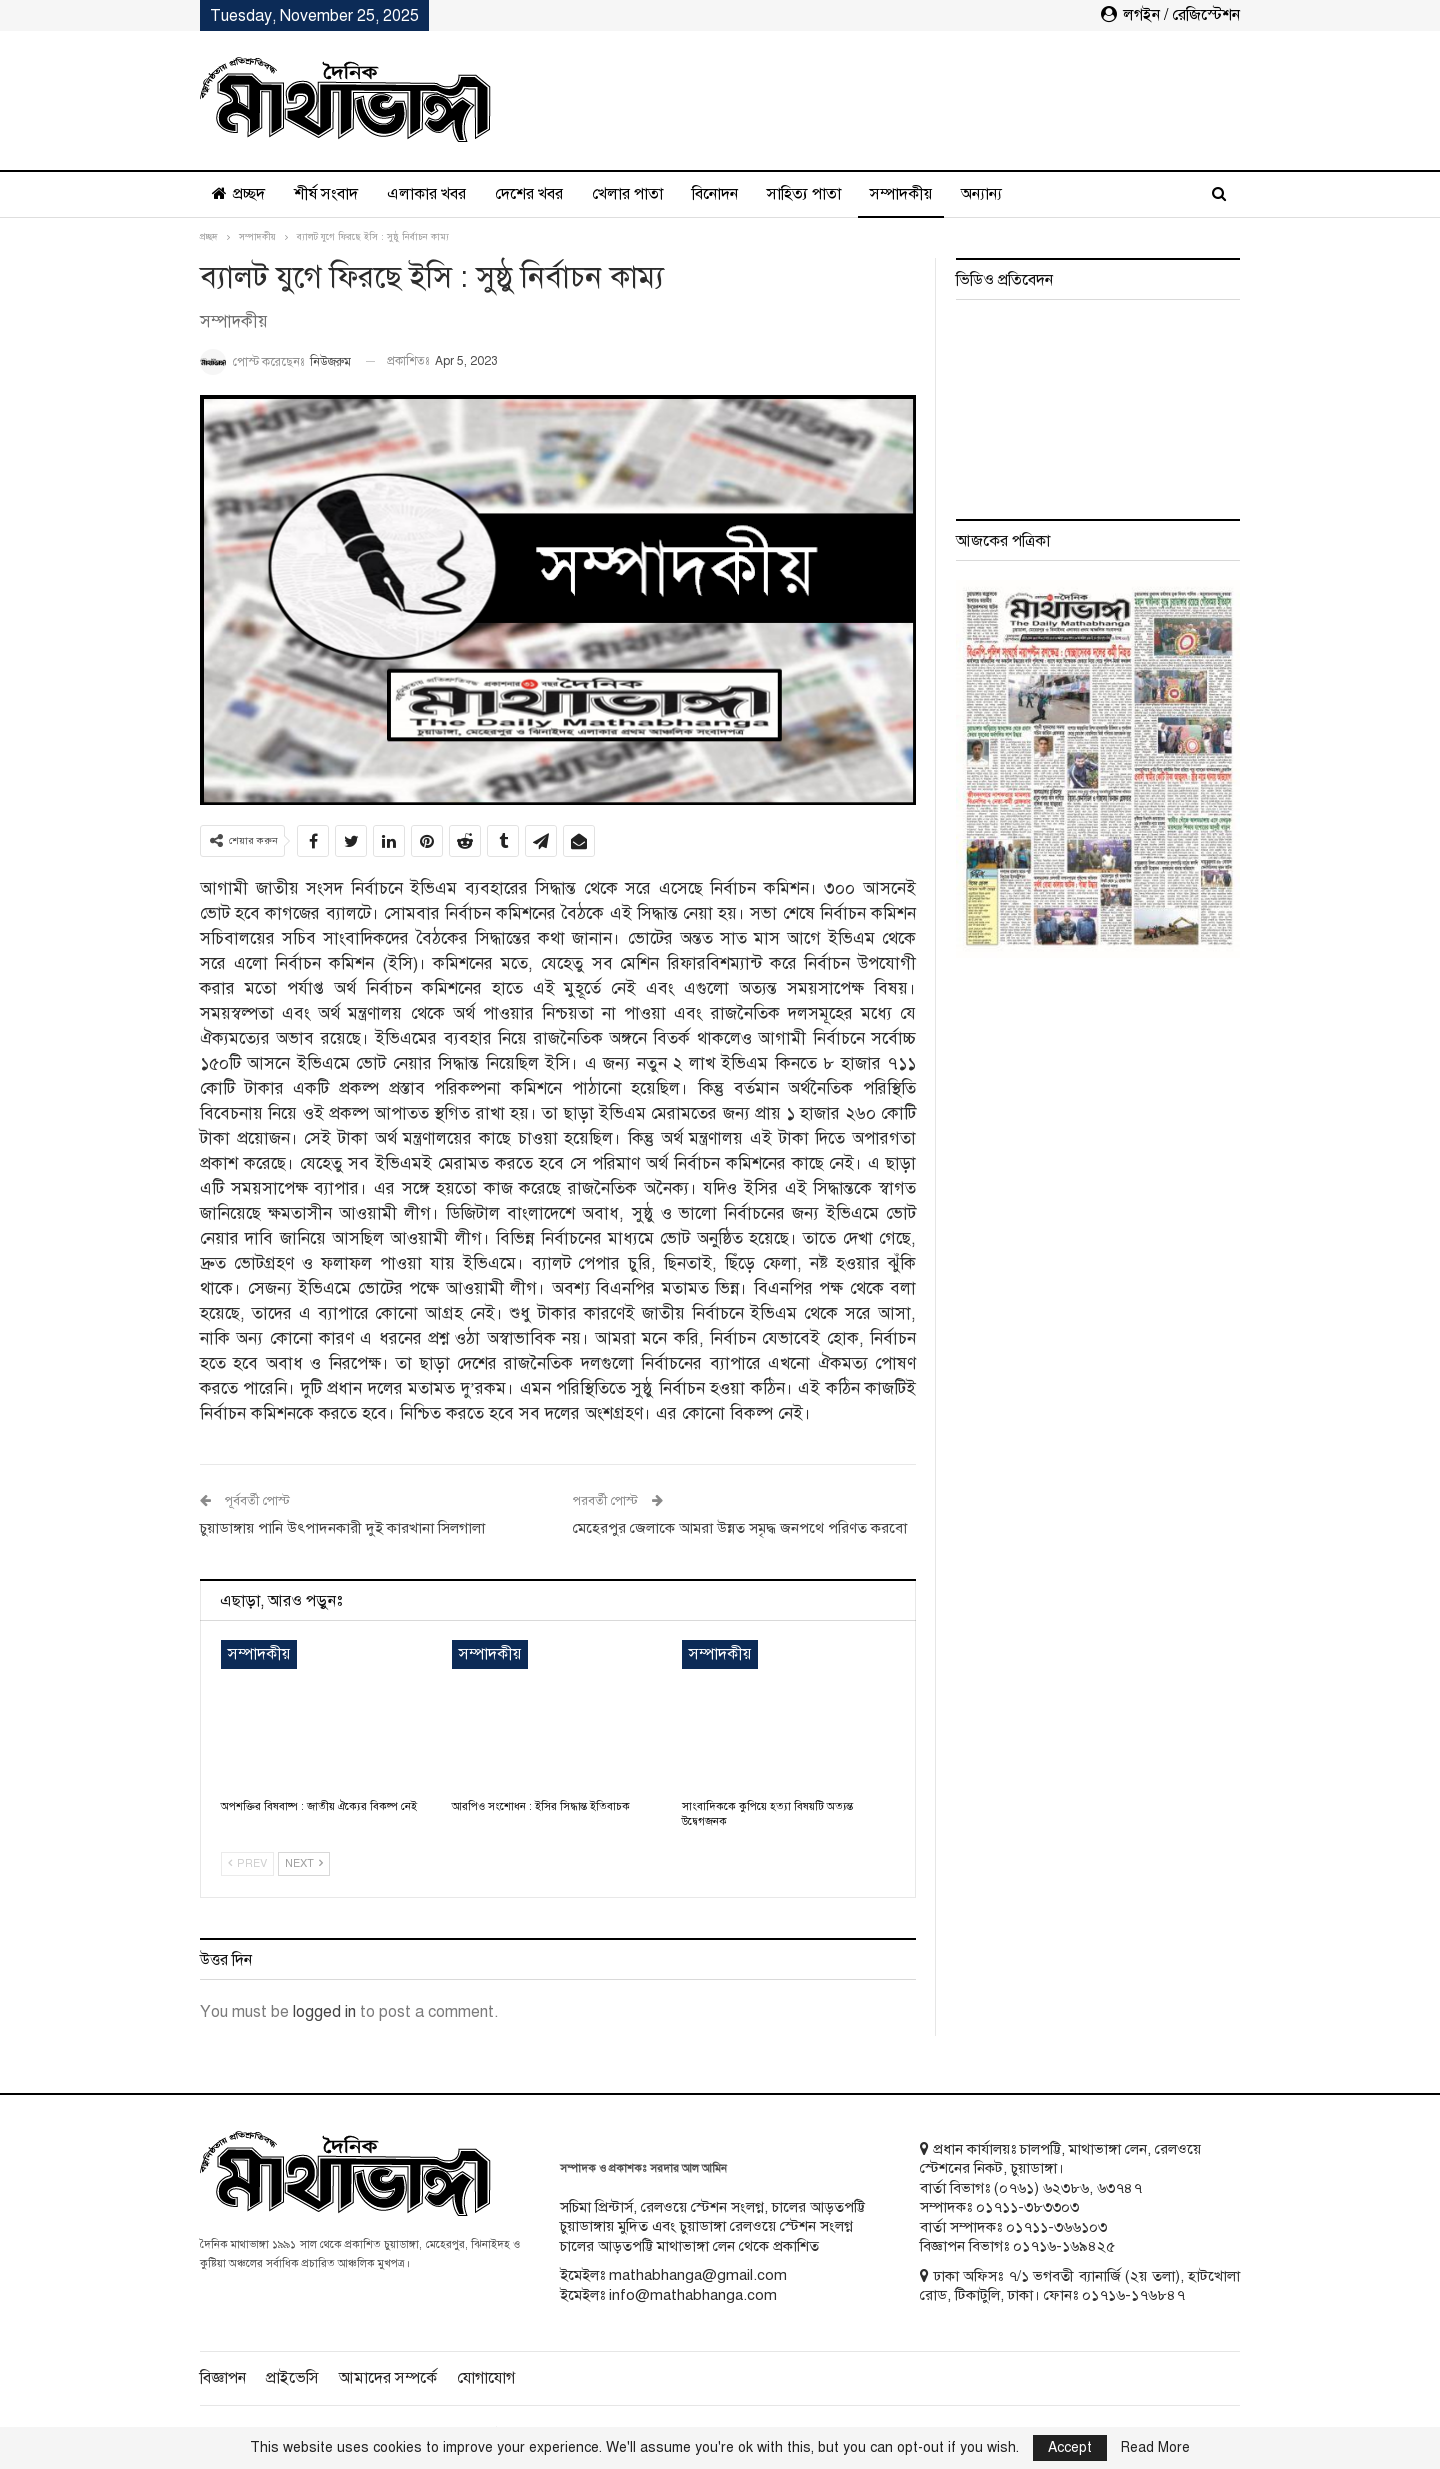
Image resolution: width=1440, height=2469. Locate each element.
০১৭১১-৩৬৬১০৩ (1056, 2227)
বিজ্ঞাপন (223, 2378)
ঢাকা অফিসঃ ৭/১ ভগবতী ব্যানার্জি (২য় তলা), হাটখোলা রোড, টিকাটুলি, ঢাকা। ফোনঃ (1080, 2286)
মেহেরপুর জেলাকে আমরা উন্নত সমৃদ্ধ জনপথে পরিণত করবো (740, 1528)
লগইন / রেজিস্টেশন (1170, 15)
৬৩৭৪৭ (1119, 2188)
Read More (1155, 2448)
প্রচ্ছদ (238, 194)
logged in (324, 2012)
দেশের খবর (529, 194)
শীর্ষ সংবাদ (326, 194)
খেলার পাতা (627, 194)
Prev (247, 1863)
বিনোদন (715, 194)
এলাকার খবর (426, 194)
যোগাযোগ (486, 2378)
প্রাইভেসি (292, 2378)
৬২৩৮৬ (1066, 2188)
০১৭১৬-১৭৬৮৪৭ (1133, 2295)
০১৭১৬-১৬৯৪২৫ (1064, 2246)
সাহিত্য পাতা (804, 194)
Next (304, 1863)
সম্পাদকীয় (901, 194)
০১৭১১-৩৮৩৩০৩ (1027, 2207)
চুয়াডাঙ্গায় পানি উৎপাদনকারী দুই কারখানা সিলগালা (342, 1528)
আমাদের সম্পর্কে (388, 2378)
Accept (1070, 2447)
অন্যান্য (981, 194)
